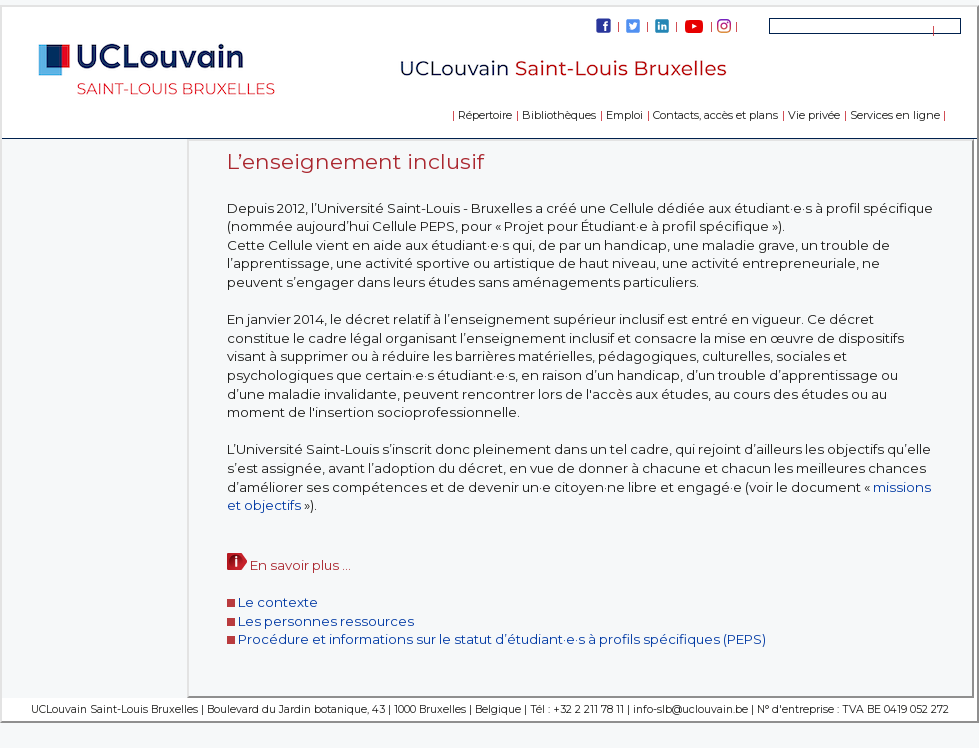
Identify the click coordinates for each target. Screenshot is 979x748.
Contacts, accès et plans (715, 115)
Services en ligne (895, 115)
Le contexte (278, 602)
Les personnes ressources (326, 621)
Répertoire (485, 115)
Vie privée (814, 115)
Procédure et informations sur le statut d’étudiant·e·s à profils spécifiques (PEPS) (502, 639)
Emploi (624, 115)
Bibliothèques (559, 115)
